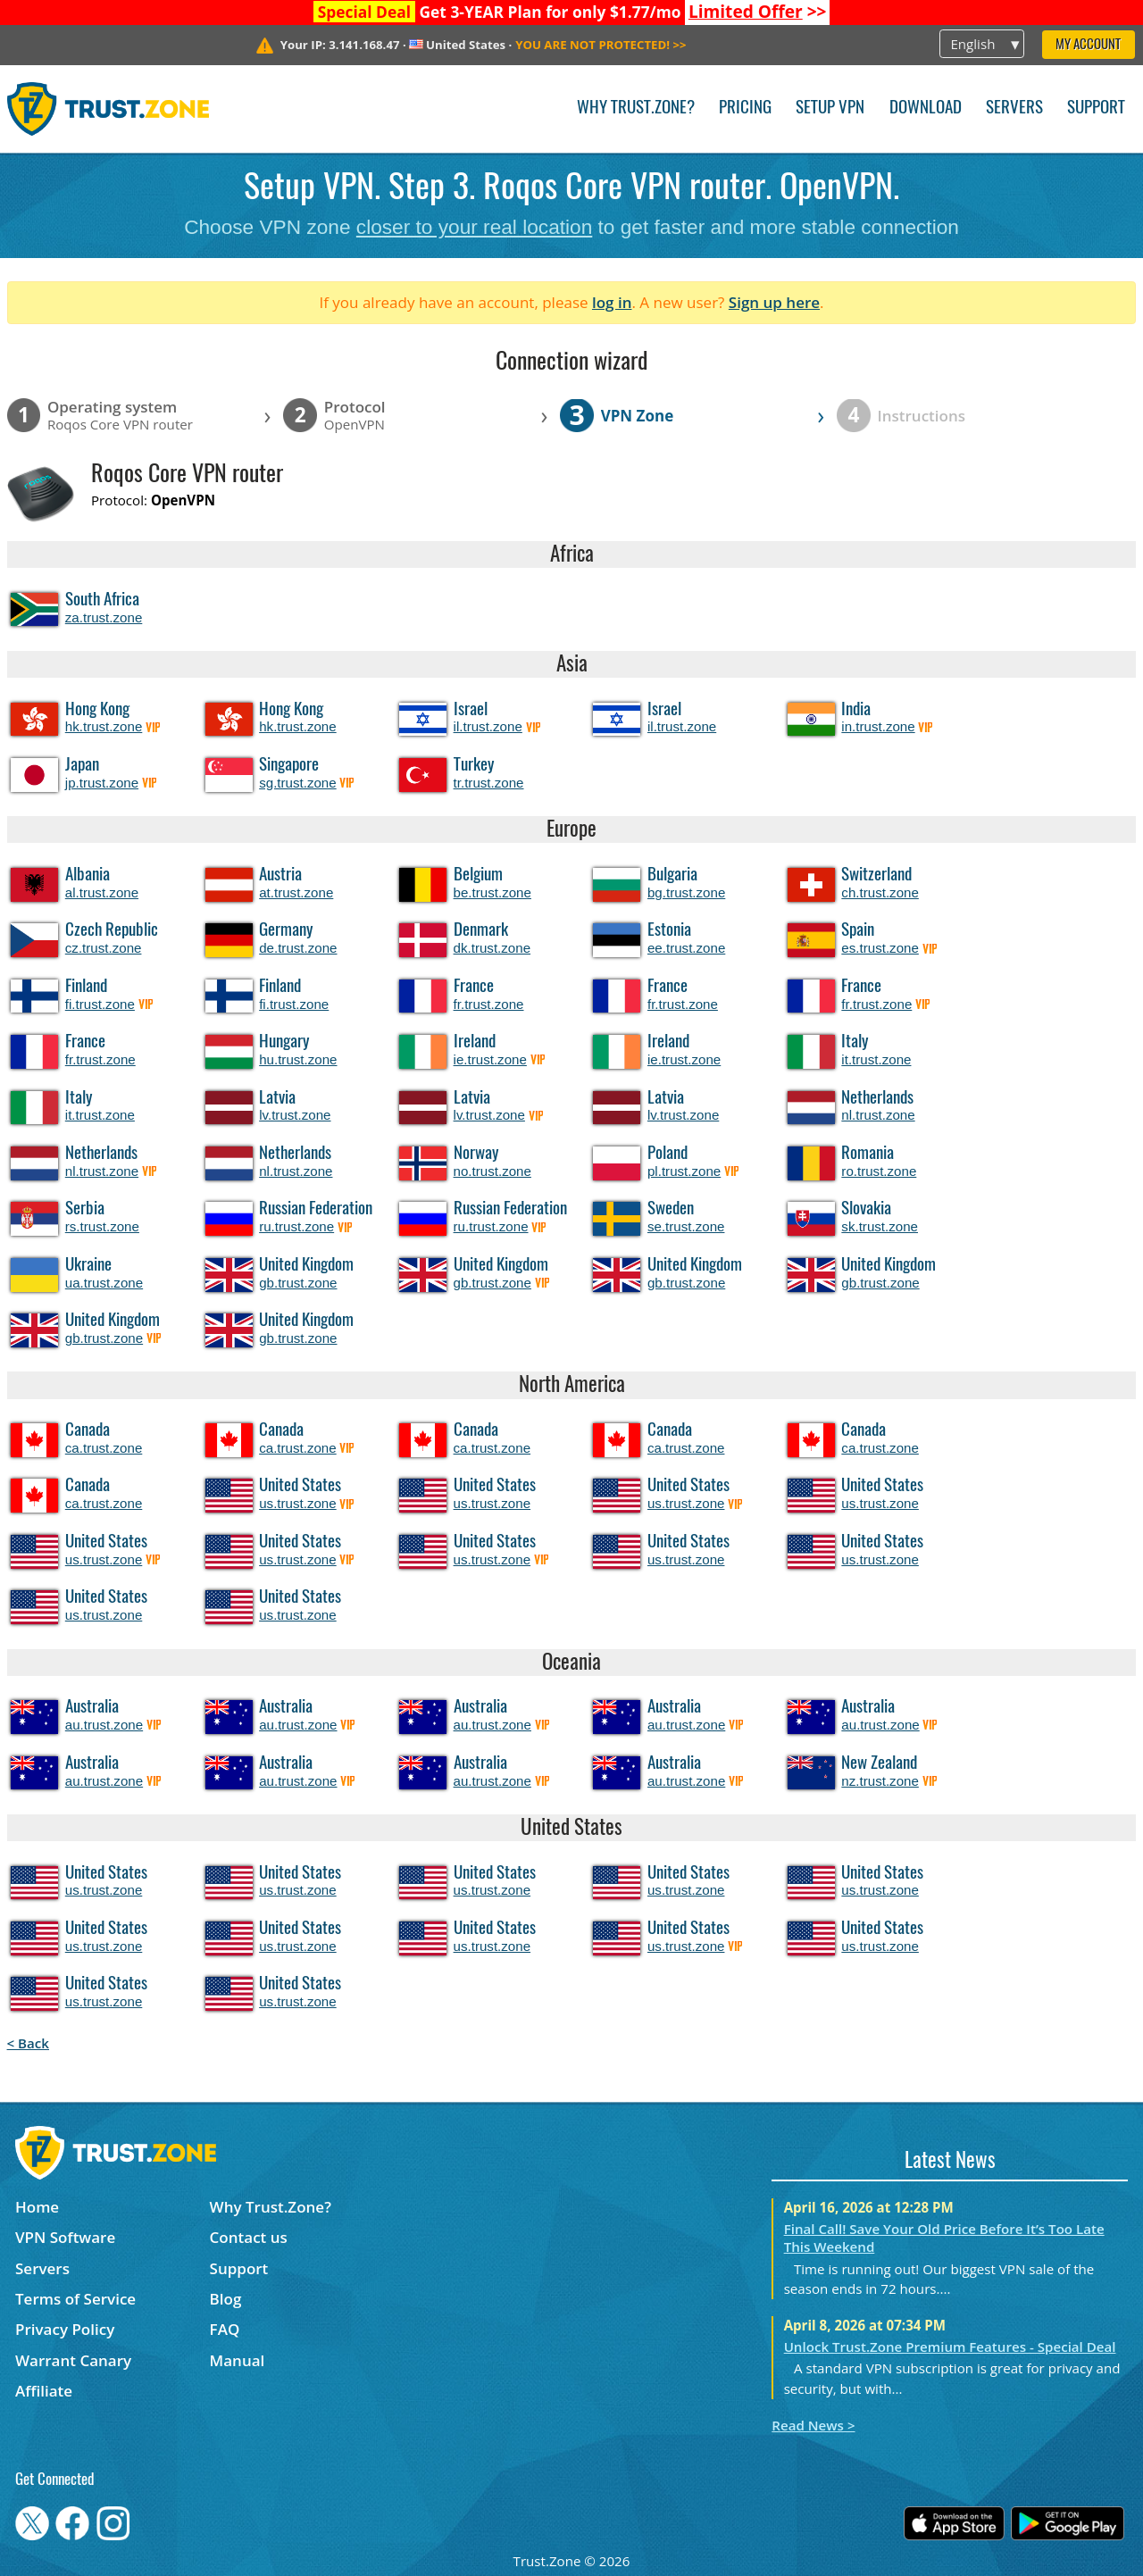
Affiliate (43, 2390)
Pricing (745, 108)
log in (612, 302)
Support (1096, 108)
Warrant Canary (73, 2360)
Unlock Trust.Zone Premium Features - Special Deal (950, 2346)
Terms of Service (75, 2298)
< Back (28, 2043)
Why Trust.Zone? (636, 108)
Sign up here (774, 302)
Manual (237, 2360)
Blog (226, 2298)
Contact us (249, 2237)
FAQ (225, 2329)
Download (925, 108)
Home (37, 2207)
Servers (1014, 108)
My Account (1088, 45)
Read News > (813, 2425)
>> (757, 11)
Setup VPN (830, 108)
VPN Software (65, 2237)
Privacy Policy (64, 2329)
